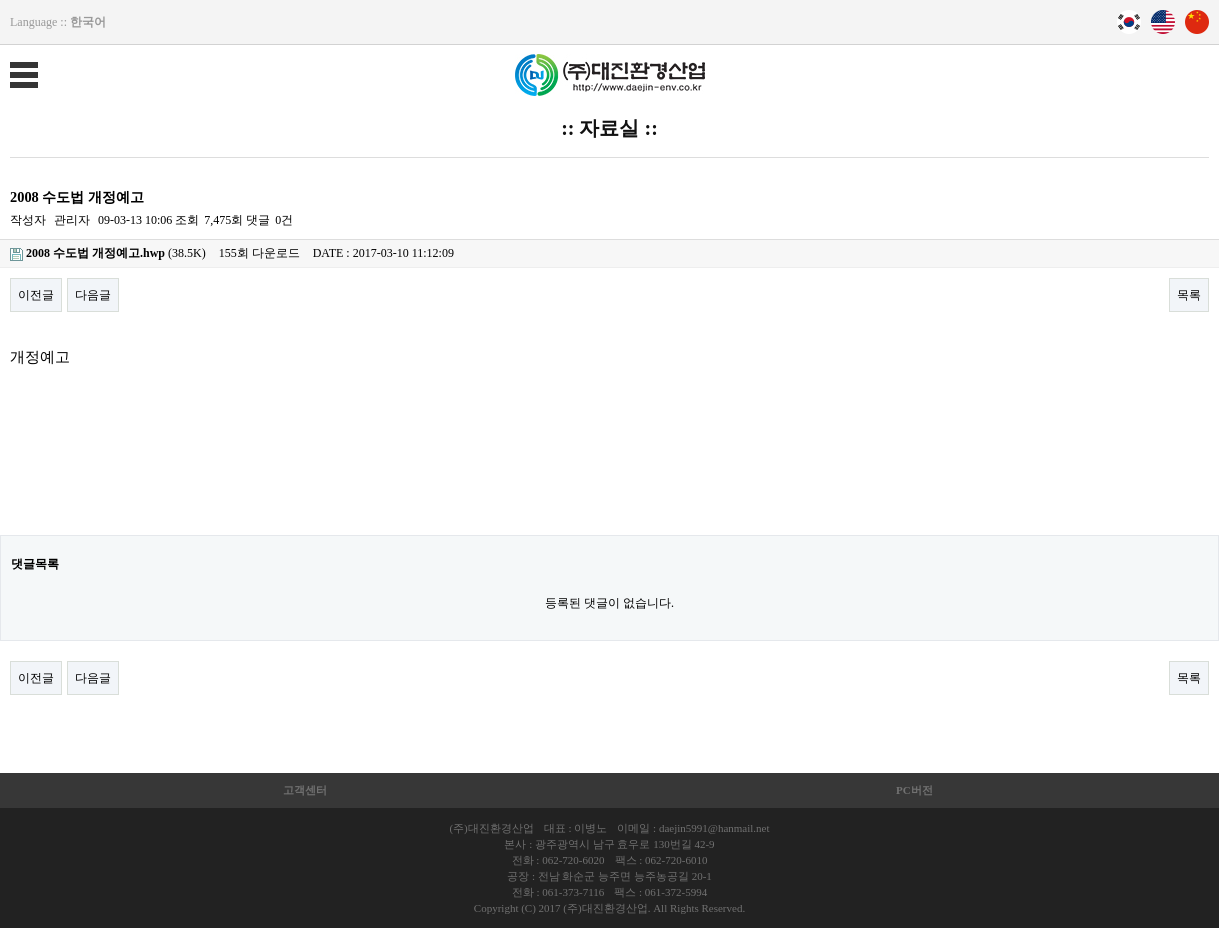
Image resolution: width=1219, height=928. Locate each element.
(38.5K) (108, 253)
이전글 (36, 295)
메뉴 (10, 61)
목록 (1189, 295)
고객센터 (305, 790)
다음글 (93, 295)
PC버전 (914, 790)
